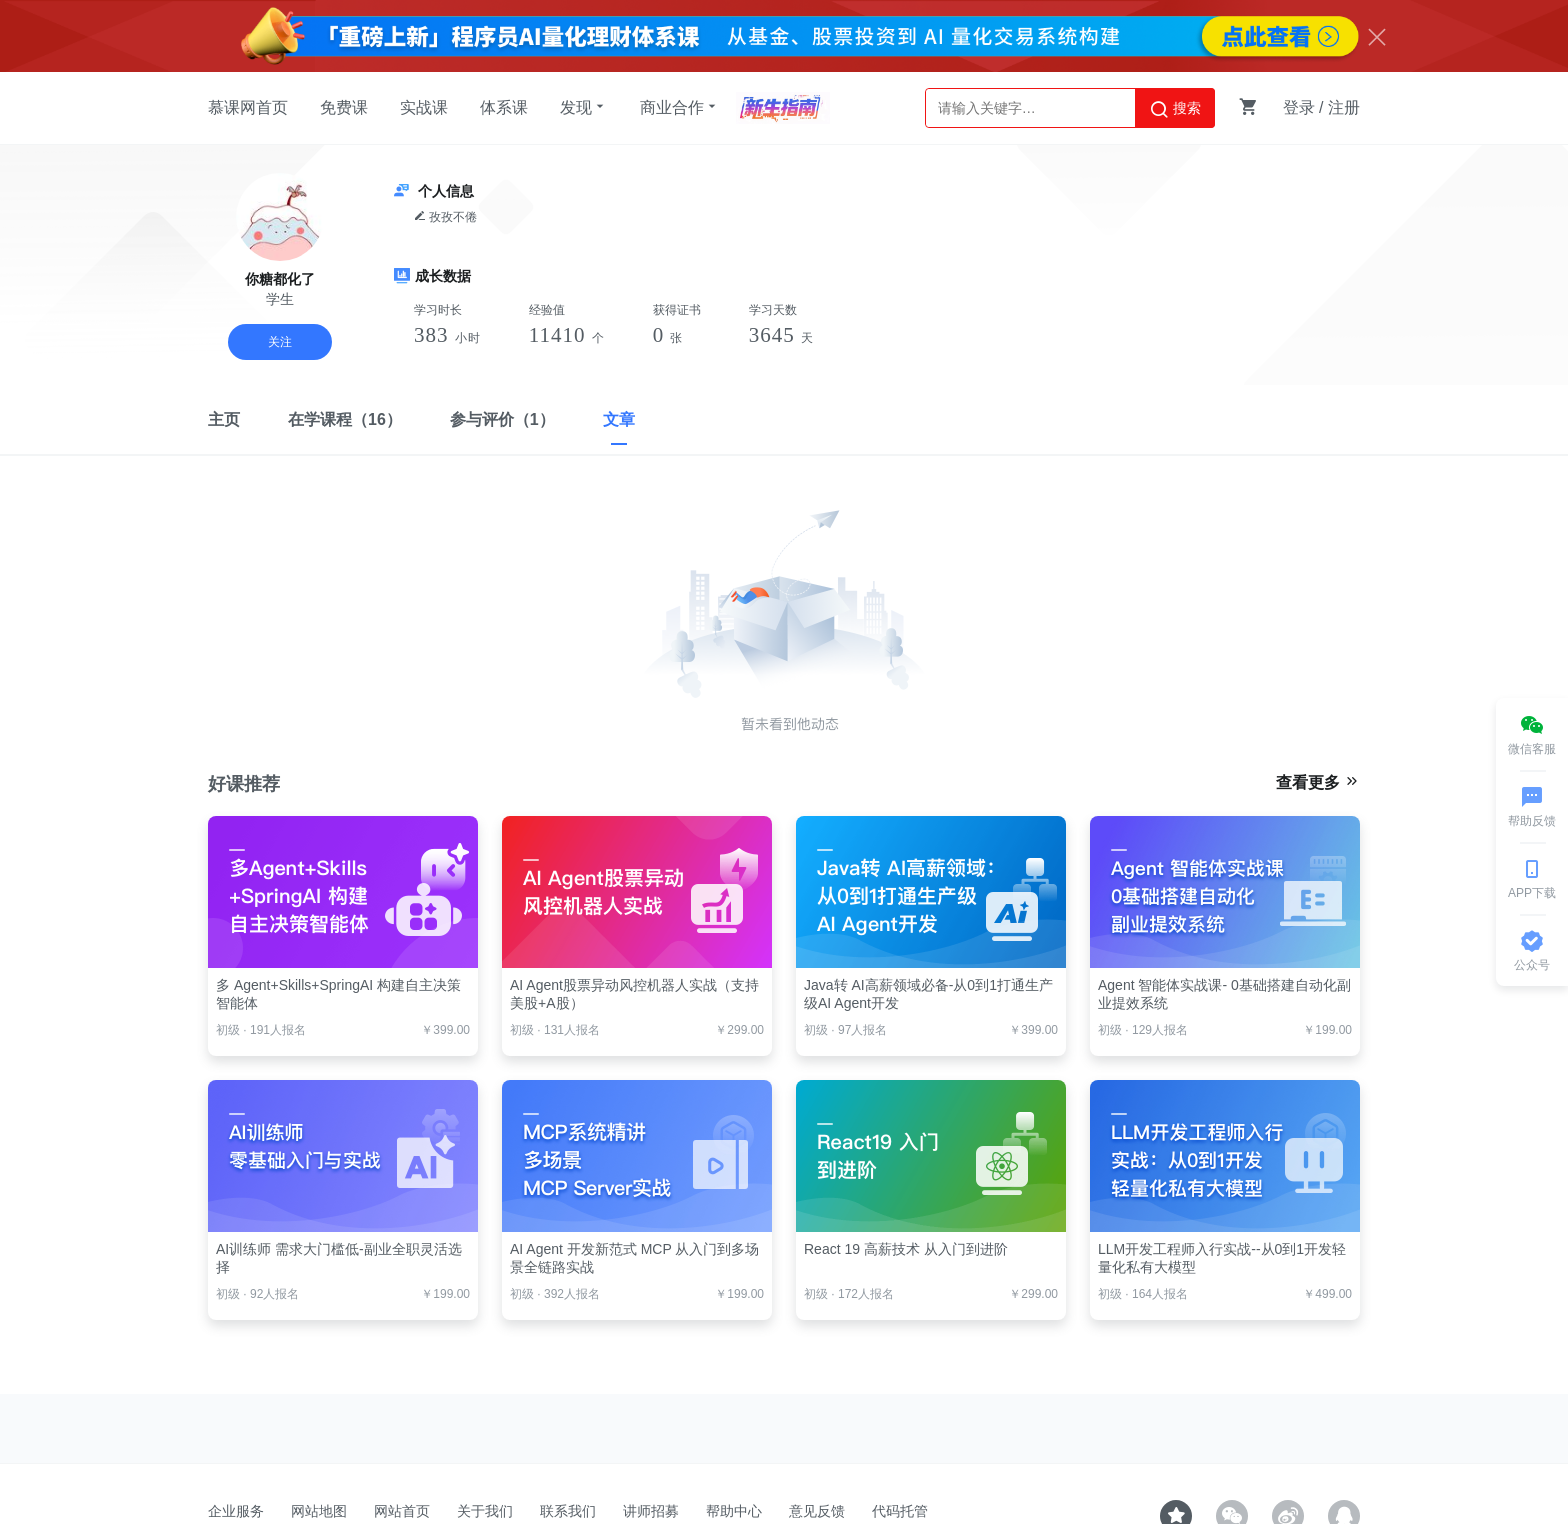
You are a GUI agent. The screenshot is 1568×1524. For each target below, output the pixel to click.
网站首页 (402, 1511)
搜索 (1175, 109)
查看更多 (1318, 782)
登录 (1299, 107)
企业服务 (236, 1511)
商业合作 (680, 107)
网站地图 (319, 1511)
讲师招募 (651, 1511)
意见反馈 (817, 1511)
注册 (1344, 107)
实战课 (424, 107)
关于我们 (485, 1511)
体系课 (504, 107)
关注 (280, 342)
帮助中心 (734, 1511)
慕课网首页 (248, 107)
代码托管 (900, 1511)
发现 (584, 107)
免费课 (344, 107)
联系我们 (568, 1511)
